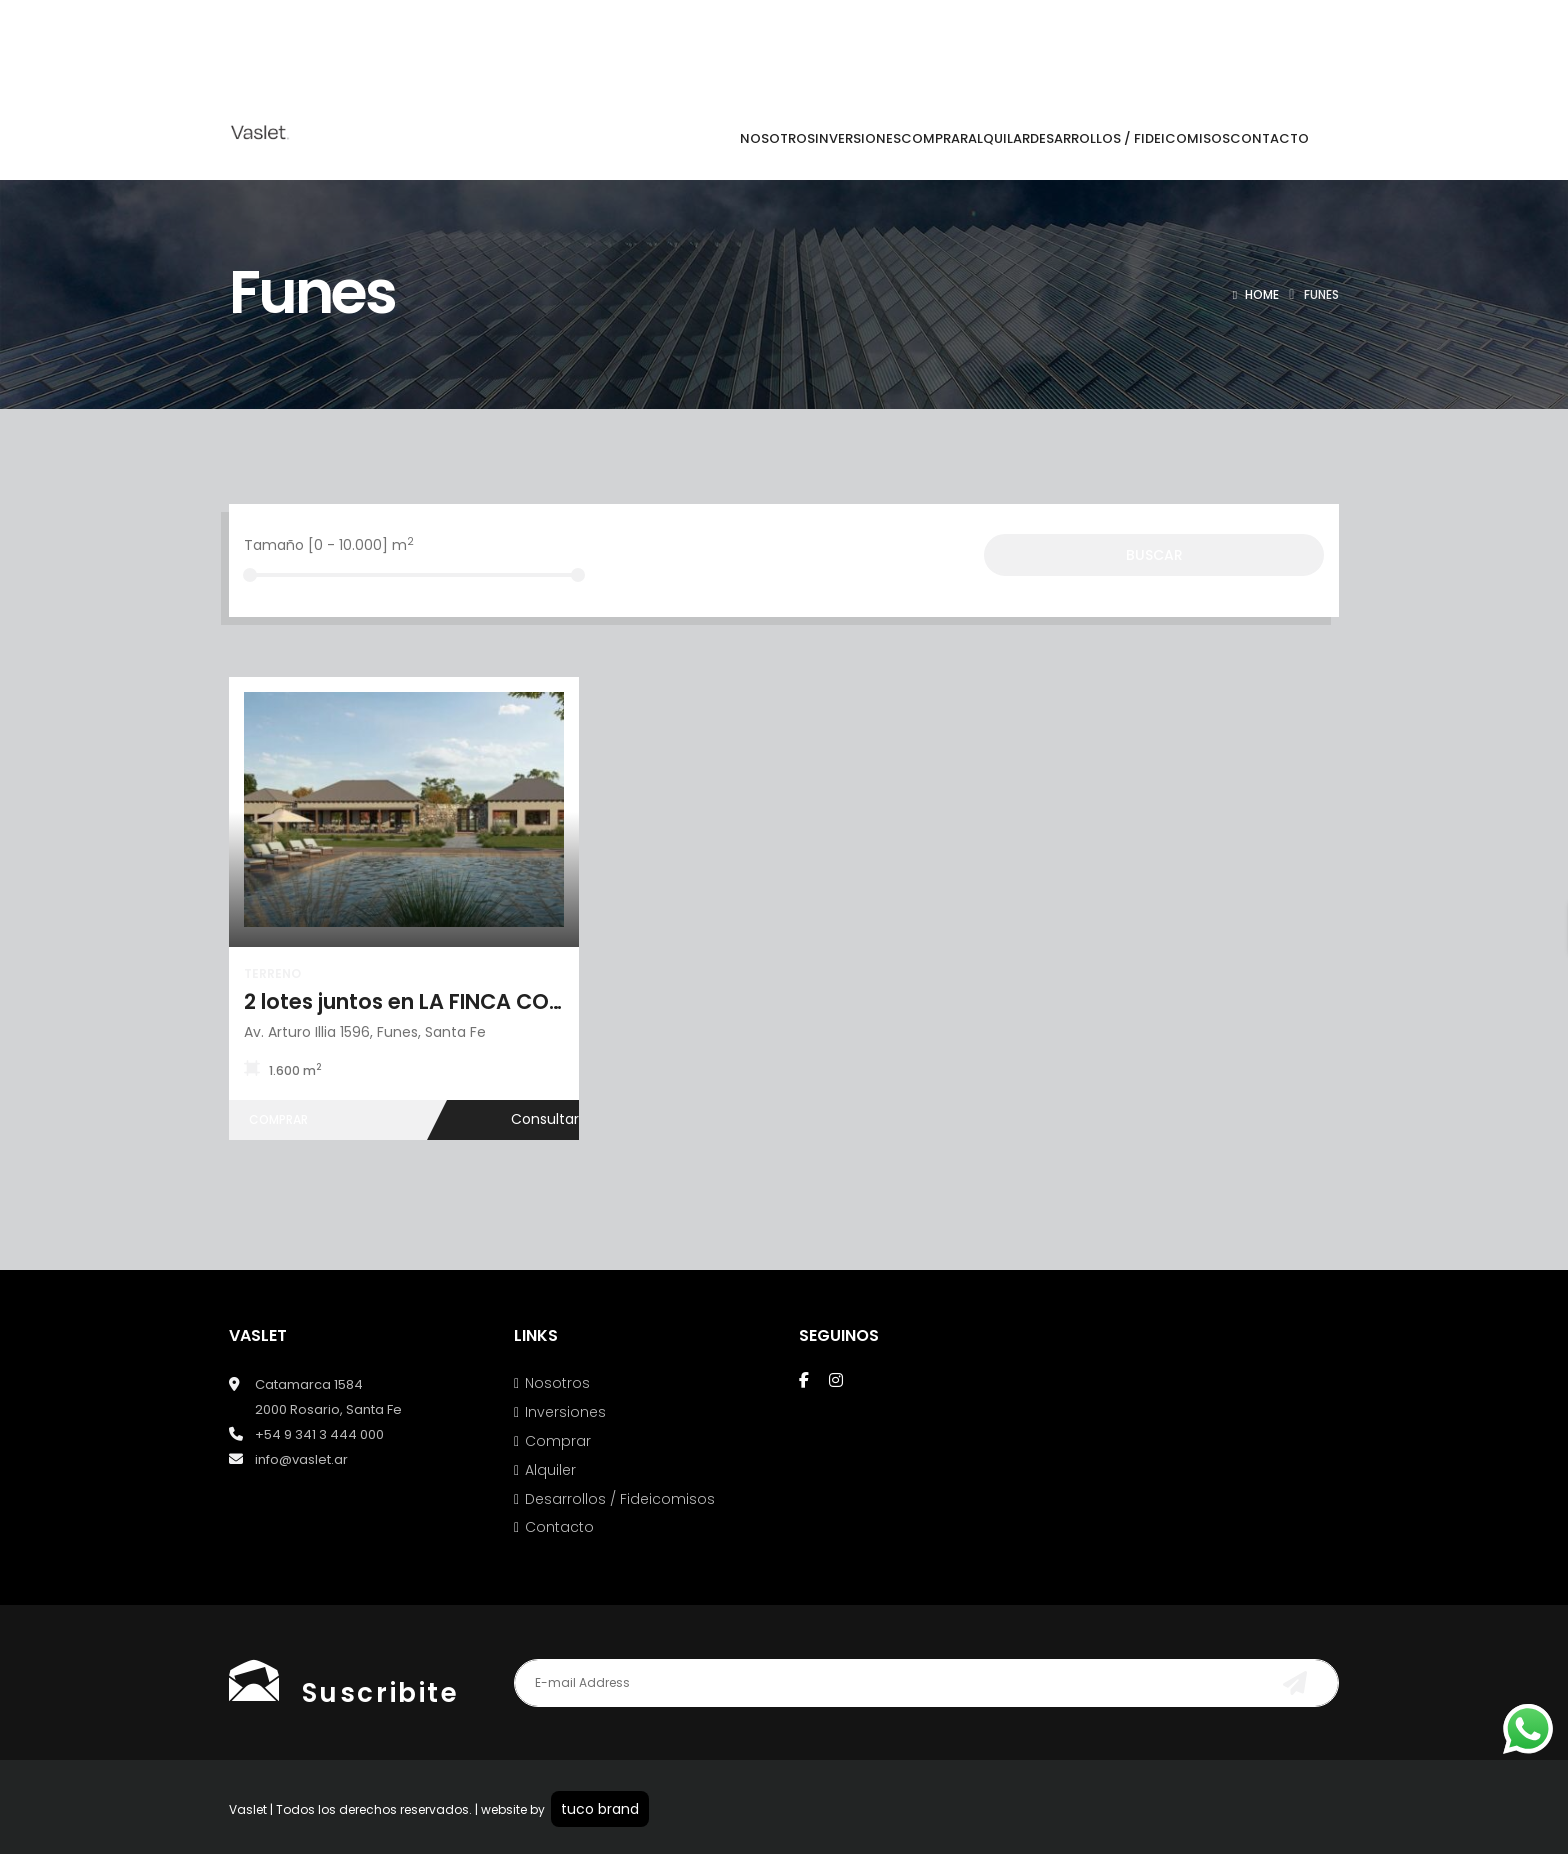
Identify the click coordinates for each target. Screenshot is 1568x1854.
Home (1262, 294)
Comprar (558, 1441)
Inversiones (565, 1412)
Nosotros (557, 1383)
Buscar (1154, 555)
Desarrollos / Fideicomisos (620, 1499)
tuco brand (600, 1809)
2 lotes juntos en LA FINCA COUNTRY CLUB (459, 1001)
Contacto (559, 1527)
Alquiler (550, 1470)
